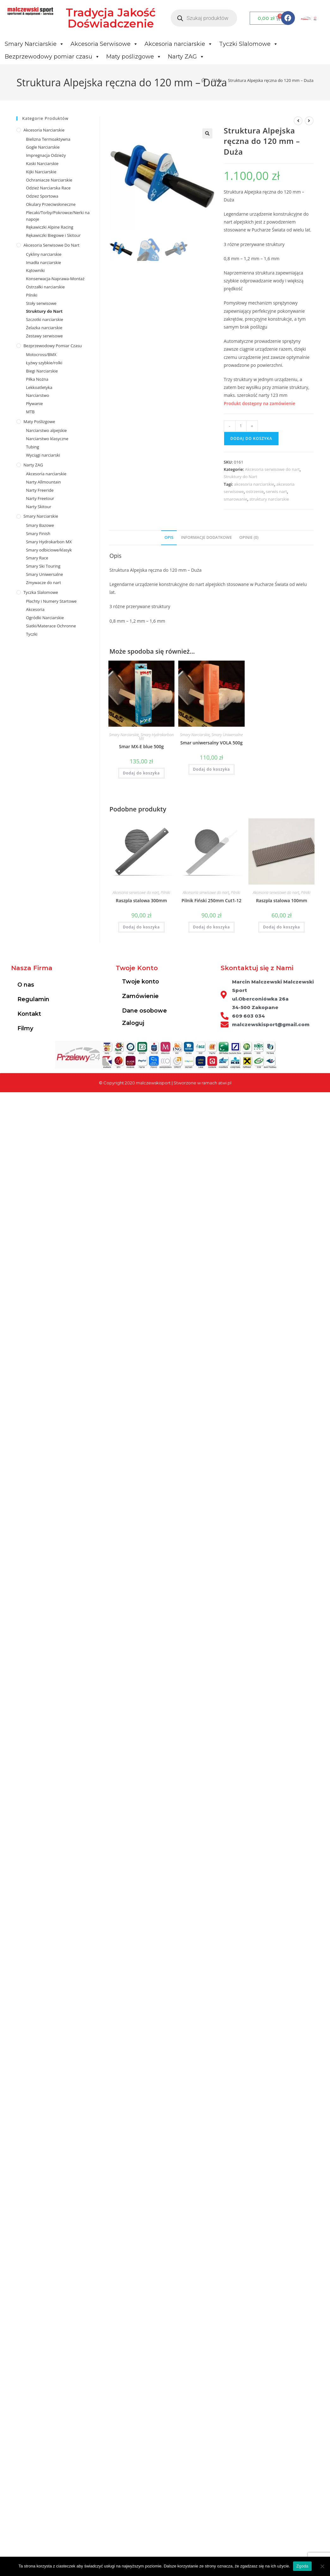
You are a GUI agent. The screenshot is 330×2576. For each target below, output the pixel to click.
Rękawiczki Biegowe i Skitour (53, 235)
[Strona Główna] (203, 80)
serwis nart (276, 491)
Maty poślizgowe (134, 56)
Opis (168, 537)
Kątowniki (35, 270)
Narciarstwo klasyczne (47, 438)
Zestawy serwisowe (44, 336)
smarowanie (235, 499)
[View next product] (309, 120)
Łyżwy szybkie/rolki (44, 363)
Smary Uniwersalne (227, 734)
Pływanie (34, 403)
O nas (25, 984)
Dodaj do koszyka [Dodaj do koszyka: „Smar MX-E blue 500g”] (141, 773)
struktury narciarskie (269, 499)
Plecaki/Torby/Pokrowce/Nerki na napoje (57, 216)
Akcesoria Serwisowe (104, 43)
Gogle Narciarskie (42, 147)
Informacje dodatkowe (206, 537)
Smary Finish (38, 533)
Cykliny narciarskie (43, 254)
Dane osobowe (144, 1010)
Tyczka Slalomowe (40, 592)
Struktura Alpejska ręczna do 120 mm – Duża (270, 80)
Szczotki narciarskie (44, 319)
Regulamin (33, 999)
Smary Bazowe (40, 525)
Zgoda (302, 2566)
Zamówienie (140, 996)
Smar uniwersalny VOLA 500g (211, 743)
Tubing (32, 447)
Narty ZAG (186, 56)
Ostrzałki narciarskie (45, 287)
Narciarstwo (37, 395)
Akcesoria (35, 609)
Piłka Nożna (37, 379)
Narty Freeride (39, 490)
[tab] (168, 538)
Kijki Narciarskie (41, 172)
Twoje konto (140, 981)
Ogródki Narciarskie (45, 617)
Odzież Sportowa (42, 196)
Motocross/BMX (41, 354)
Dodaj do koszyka (251, 438)
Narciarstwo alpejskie (46, 430)
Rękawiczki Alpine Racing (49, 227)
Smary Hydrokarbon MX (156, 736)
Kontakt (29, 1013)
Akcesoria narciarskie (178, 43)
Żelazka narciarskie (44, 327)
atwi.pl (224, 1082)
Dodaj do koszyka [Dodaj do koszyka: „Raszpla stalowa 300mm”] (141, 927)
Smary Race (37, 558)
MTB (30, 412)
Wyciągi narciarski (43, 455)
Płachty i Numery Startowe (51, 601)
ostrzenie (255, 491)
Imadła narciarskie (43, 262)
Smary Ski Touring (43, 566)
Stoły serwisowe (41, 303)
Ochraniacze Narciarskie (49, 180)
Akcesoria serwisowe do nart (272, 469)
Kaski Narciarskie (42, 163)
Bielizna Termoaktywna (48, 139)
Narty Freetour (40, 498)
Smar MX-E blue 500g (141, 746)
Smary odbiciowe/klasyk (49, 550)
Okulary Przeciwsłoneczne (51, 204)
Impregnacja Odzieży (46, 155)
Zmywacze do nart (43, 582)
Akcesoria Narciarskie (43, 130)
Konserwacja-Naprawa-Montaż (55, 278)
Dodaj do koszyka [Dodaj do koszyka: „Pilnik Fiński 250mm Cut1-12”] (211, 927)
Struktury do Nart (240, 476)
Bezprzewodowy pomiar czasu (52, 56)
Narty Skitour (38, 506)
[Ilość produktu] (241, 426)
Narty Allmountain (43, 482)
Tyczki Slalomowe (248, 43)
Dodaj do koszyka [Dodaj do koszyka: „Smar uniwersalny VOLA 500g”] (211, 769)
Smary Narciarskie (34, 43)
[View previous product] (298, 120)
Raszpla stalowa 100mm (281, 900)
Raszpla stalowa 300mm (141, 900)
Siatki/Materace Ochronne (51, 626)
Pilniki (165, 892)
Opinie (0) (249, 537)
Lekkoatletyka (39, 387)
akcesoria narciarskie (254, 484)
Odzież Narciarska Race (48, 188)
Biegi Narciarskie (42, 371)
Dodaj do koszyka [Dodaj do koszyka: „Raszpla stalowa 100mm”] (281, 927)
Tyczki (31, 634)
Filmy (25, 1028)
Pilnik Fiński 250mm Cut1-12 (211, 900)
